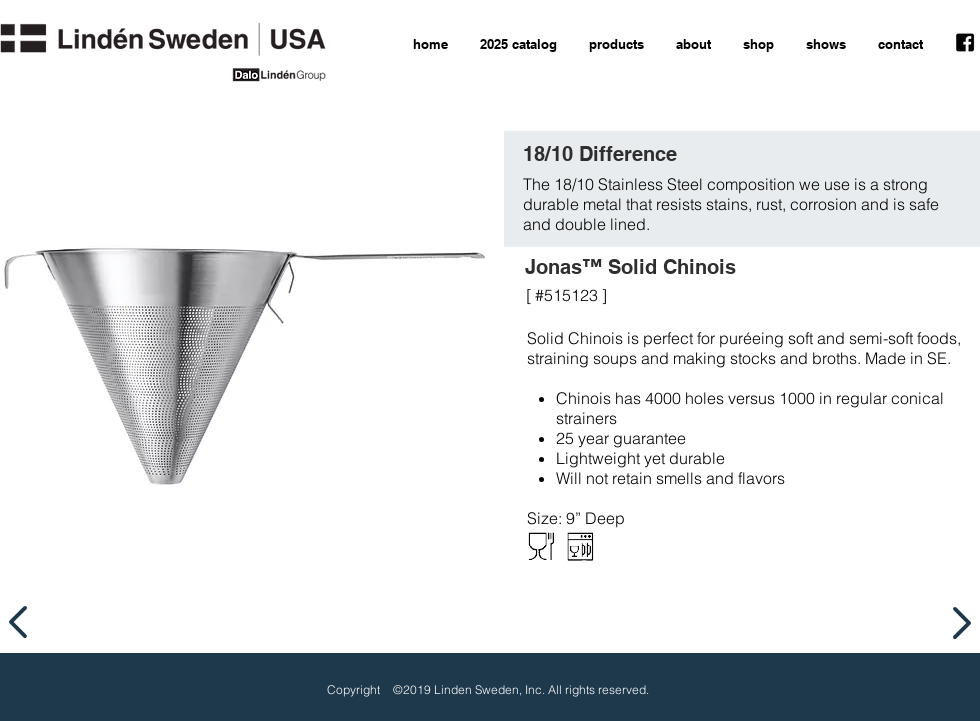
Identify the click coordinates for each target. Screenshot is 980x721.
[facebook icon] (965, 43)
